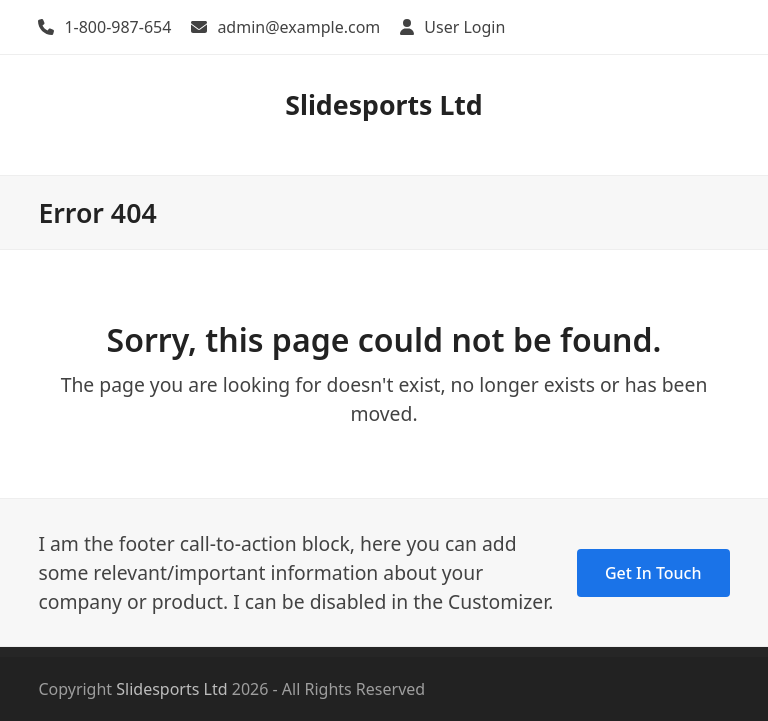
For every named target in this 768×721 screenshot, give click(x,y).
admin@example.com (298, 27)
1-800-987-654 (117, 27)
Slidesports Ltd (383, 104)
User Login (464, 27)
